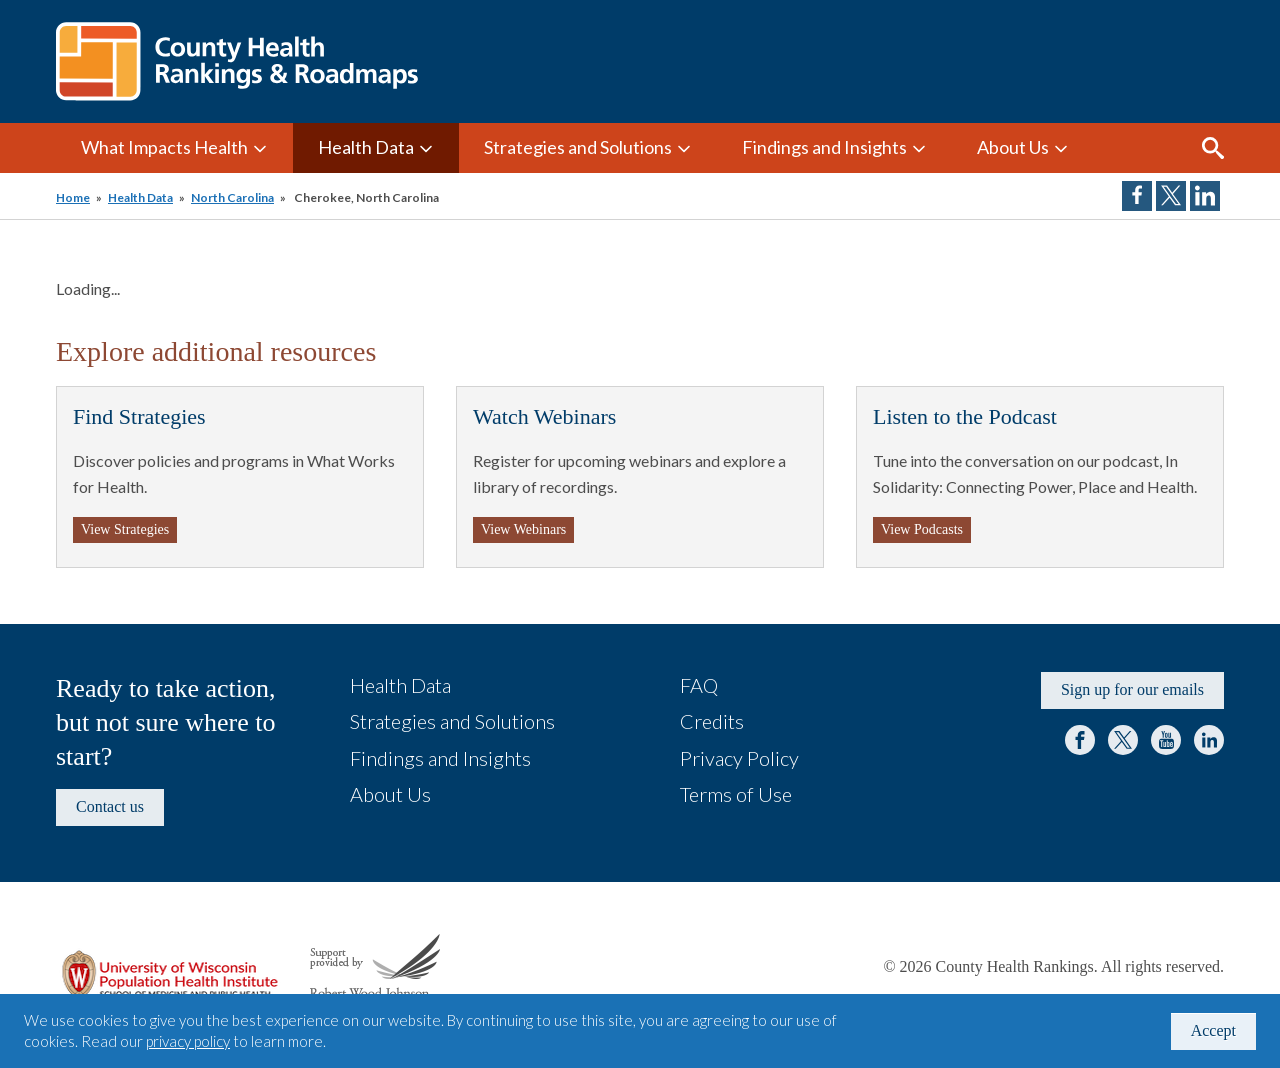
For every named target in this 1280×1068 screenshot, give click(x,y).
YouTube (1166, 740)
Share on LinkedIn (1205, 196)
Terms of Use (736, 794)
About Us (1013, 147)
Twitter (1123, 740)
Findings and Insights (824, 147)
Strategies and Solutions (578, 147)
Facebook (1080, 740)
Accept (1213, 1030)
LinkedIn (1209, 740)
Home (73, 197)
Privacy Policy (739, 758)
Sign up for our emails (1132, 689)
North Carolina (232, 197)
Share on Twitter (1171, 196)
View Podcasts (922, 529)
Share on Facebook (1137, 196)
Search (1213, 148)
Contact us (110, 806)
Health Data (366, 147)
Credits (712, 721)
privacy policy (188, 1041)
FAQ (699, 685)
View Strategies (125, 529)
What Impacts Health (164, 147)
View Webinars (523, 529)
